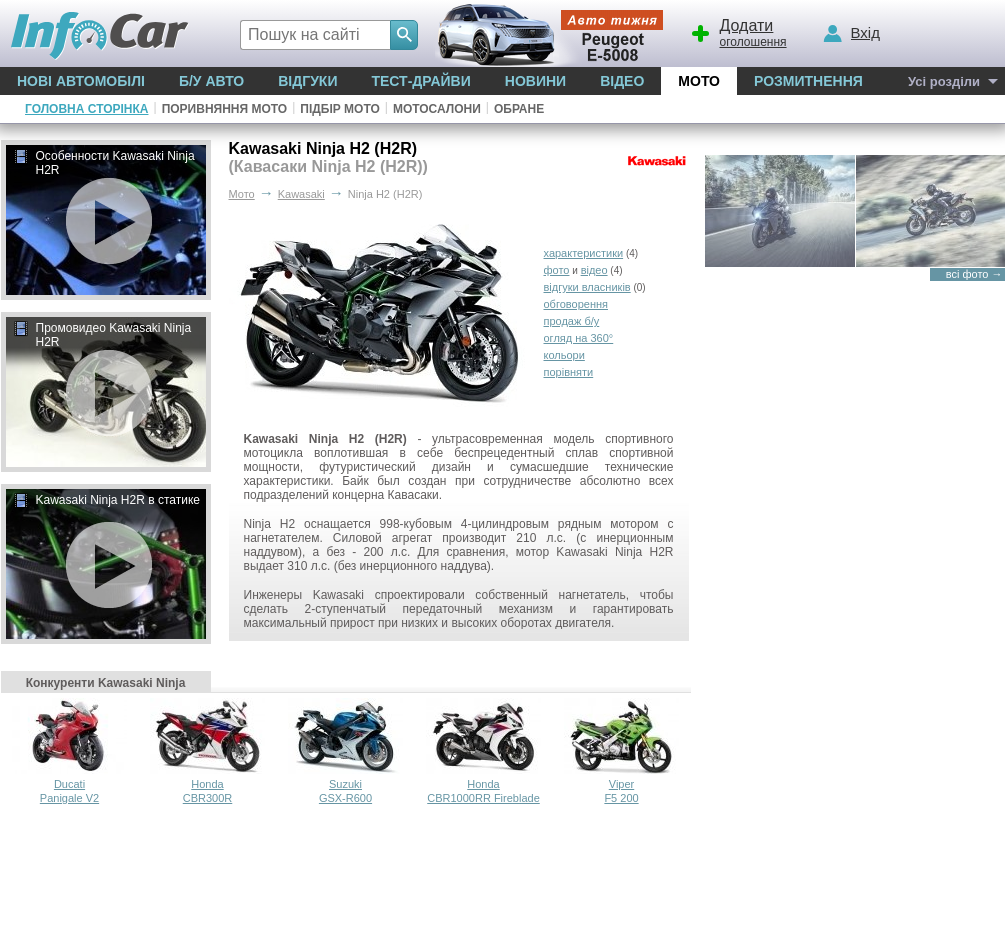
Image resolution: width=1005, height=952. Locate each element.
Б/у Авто (211, 81)
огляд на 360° (579, 338)
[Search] (404, 35)
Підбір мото (340, 109)
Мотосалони (437, 109)
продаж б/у (572, 321)
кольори (564, 355)
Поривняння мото (225, 109)
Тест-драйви (420, 81)
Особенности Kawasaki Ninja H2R (104, 163)
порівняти (569, 372)
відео (594, 270)
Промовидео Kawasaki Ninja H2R (102, 335)
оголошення (738, 31)
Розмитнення (808, 81)
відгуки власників (587, 287)
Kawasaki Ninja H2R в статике (106, 501)
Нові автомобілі (81, 81)
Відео (622, 81)
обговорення (576, 304)
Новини (535, 81)
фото (557, 270)
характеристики (584, 253)
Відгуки (307, 81)
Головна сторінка (87, 109)
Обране (519, 109)
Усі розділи (944, 81)
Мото (699, 81)
